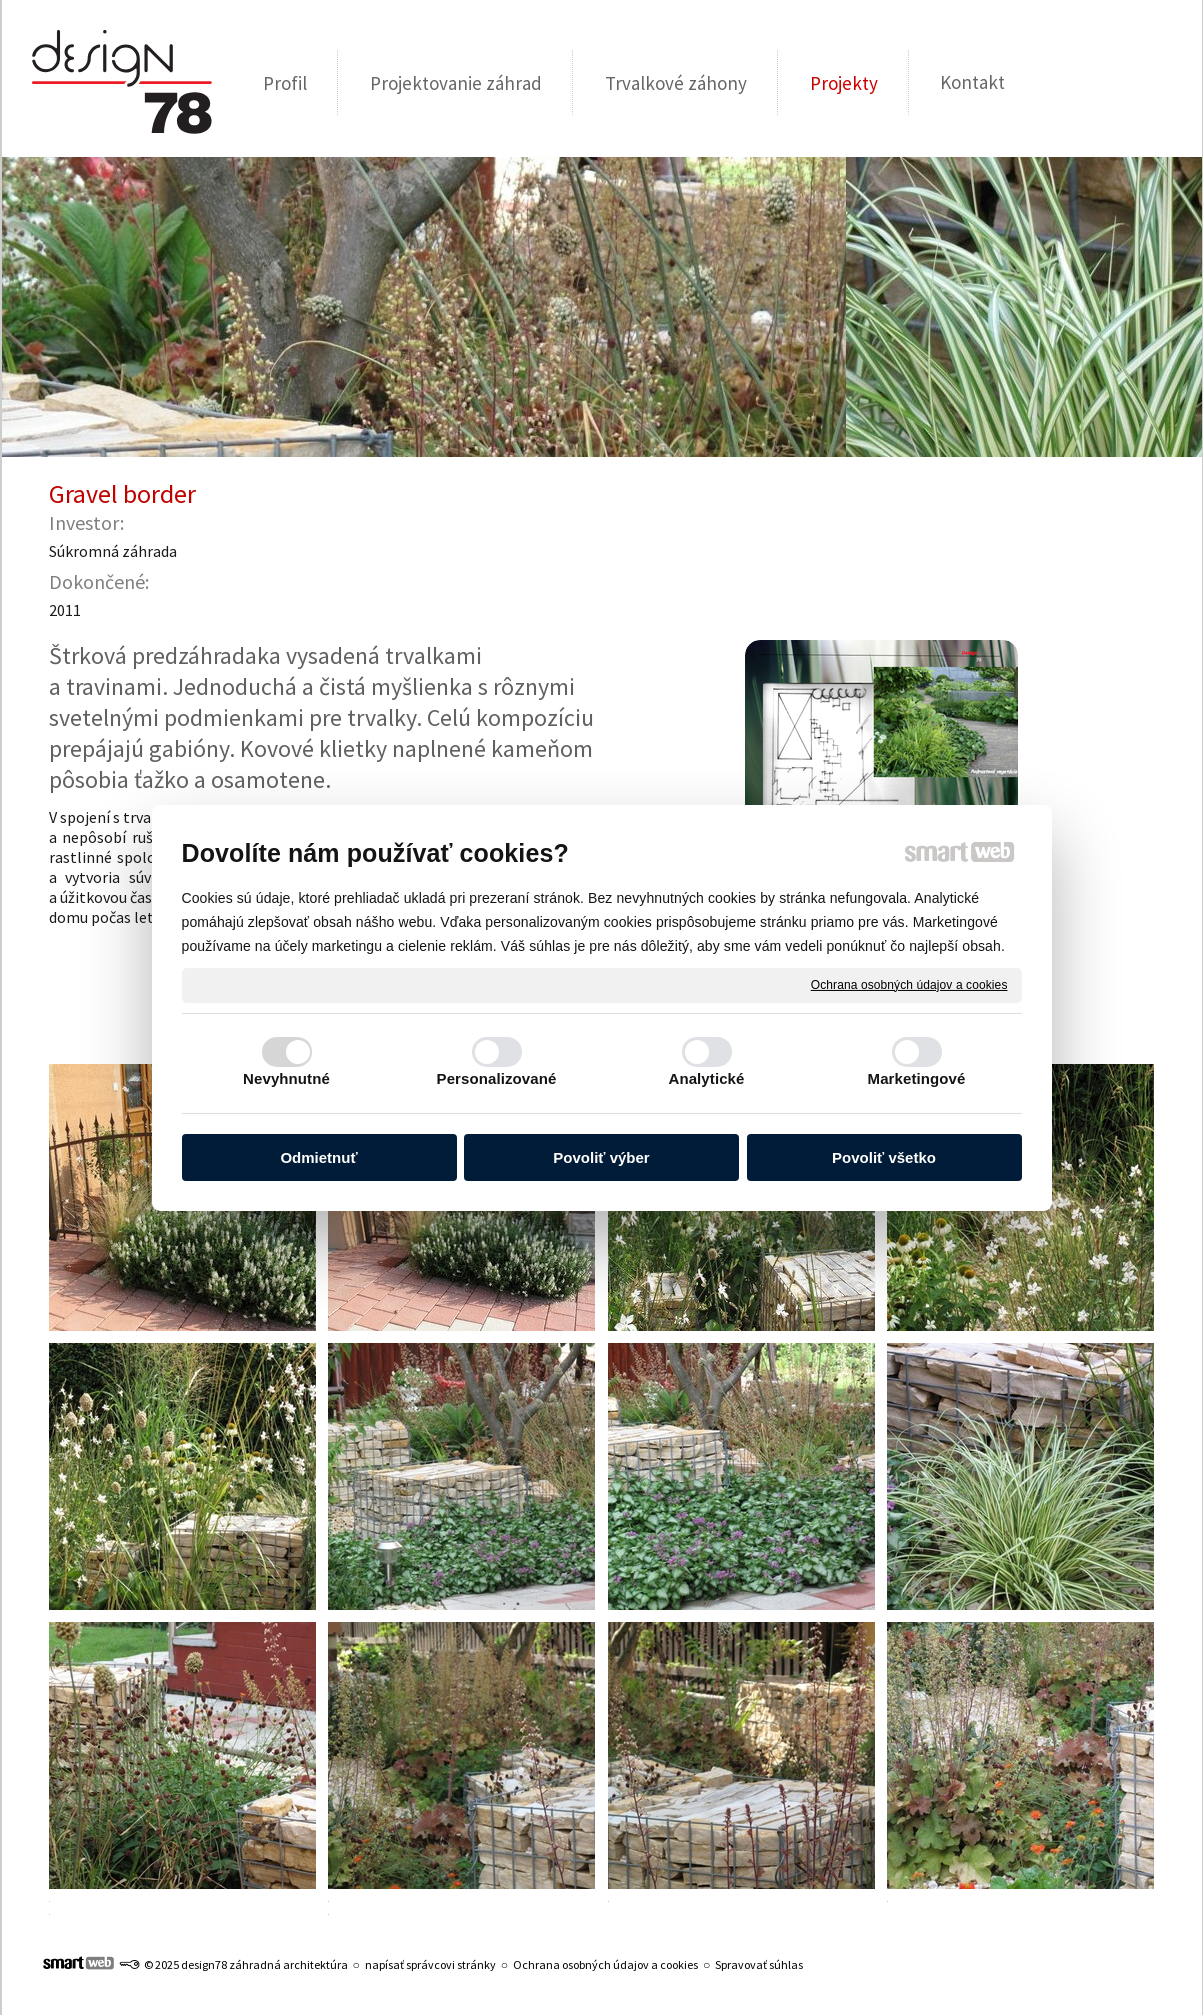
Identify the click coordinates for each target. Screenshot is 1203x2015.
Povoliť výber (601, 1157)
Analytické (706, 1078)
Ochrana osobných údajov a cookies (909, 984)
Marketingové (917, 1078)
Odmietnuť (318, 1157)
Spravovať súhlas (759, 1964)
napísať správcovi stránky (430, 1964)
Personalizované (497, 1078)
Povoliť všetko (884, 1157)
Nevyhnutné (286, 1078)
